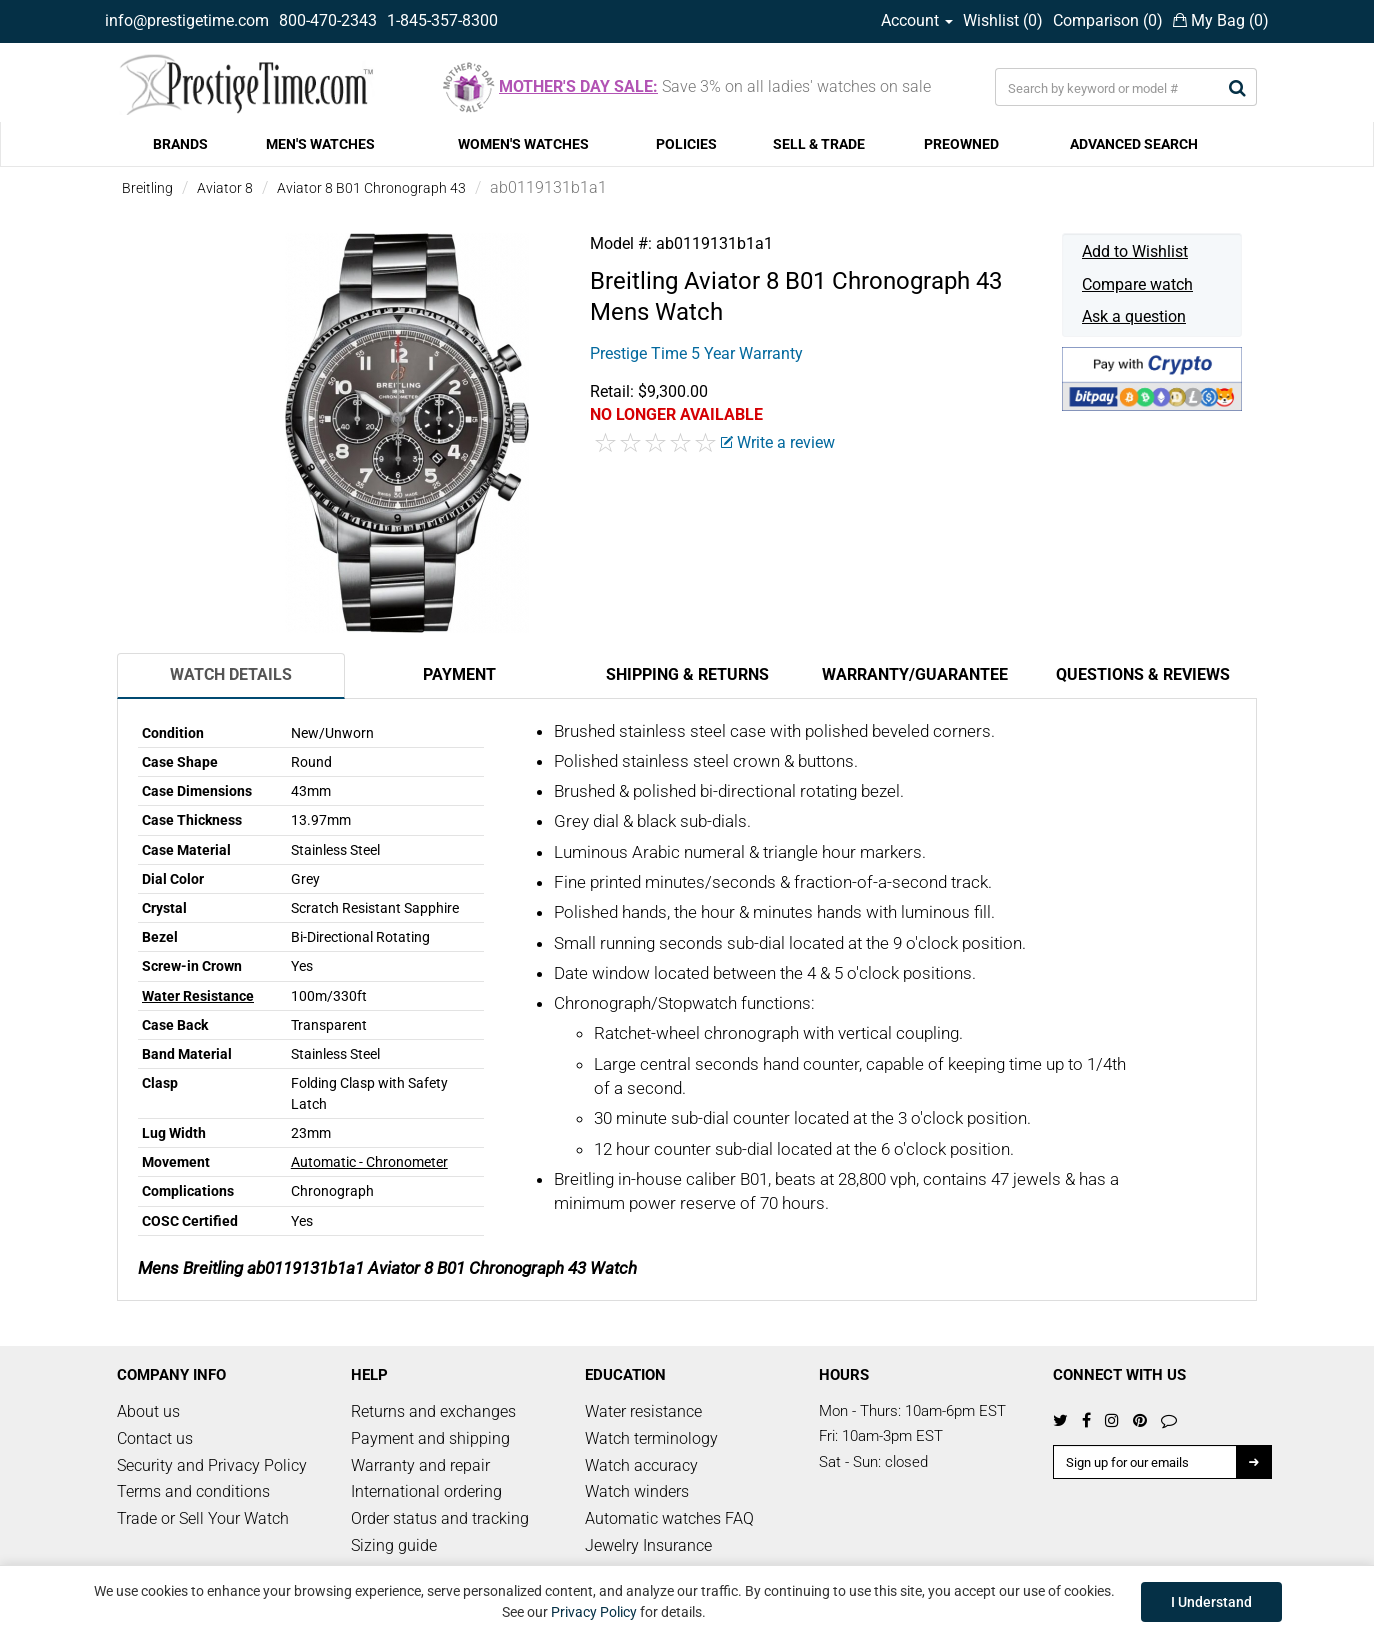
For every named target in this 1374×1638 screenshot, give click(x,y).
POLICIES (686, 144)
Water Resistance (198, 996)
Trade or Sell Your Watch (203, 1518)
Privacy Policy (594, 1612)
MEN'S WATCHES (320, 144)
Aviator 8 (225, 188)
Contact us (155, 1438)
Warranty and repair (420, 1465)
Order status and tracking (440, 1518)
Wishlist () (1003, 20)
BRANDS (180, 144)
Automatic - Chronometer (369, 1162)
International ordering (426, 1491)
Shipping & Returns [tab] (687, 674)
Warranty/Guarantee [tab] (915, 674)
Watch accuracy (641, 1465)
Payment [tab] (459, 674)
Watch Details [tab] (231, 674)
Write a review (778, 442)
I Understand (1211, 1602)
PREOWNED (961, 144)
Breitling (147, 188)
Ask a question (1134, 316)
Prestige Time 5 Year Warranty (696, 353)
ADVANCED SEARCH (1134, 144)
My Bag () (1221, 20)
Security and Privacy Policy (212, 1465)
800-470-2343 (328, 20)
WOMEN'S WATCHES (523, 144)
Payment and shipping (430, 1438)
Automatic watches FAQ (669, 1518)
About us (148, 1411)
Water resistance (643, 1411)
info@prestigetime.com (187, 20)
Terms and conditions (193, 1491)
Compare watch (1137, 284)
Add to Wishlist (1135, 251)
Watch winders (637, 1491)
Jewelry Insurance (648, 1545)
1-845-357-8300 (442, 20)
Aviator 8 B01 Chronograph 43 (371, 188)
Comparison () (1108, 20)
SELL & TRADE (819, 144)
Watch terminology (651, 1438)
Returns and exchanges (433, 1411)
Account (917, 20)
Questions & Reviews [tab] (1143, 674)
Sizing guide (394, 1545)
